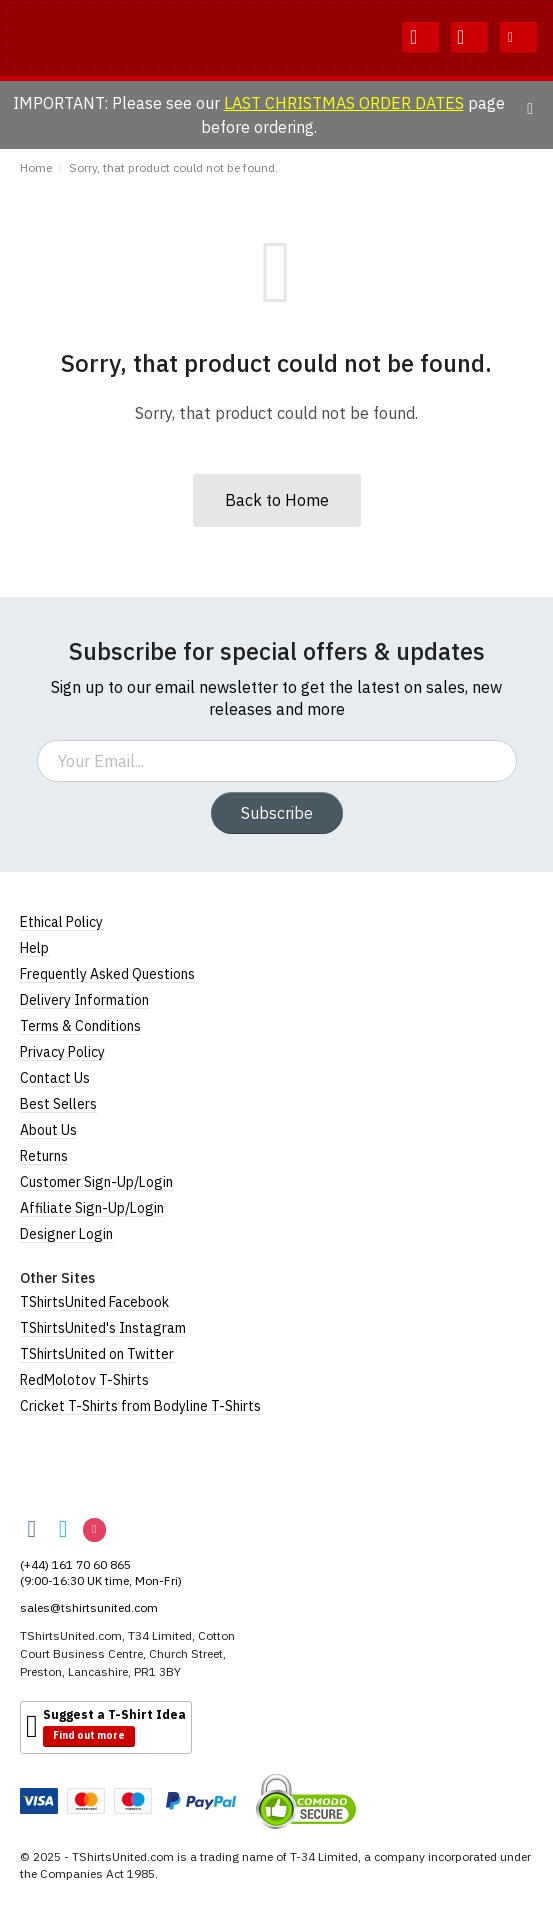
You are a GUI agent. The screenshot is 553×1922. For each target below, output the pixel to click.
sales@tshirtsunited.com (89, 1607)
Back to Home (277, 500)
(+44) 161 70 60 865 (75, 1564)
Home (36, 167)
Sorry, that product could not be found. (173, 167)
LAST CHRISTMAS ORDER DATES (344, 103)
